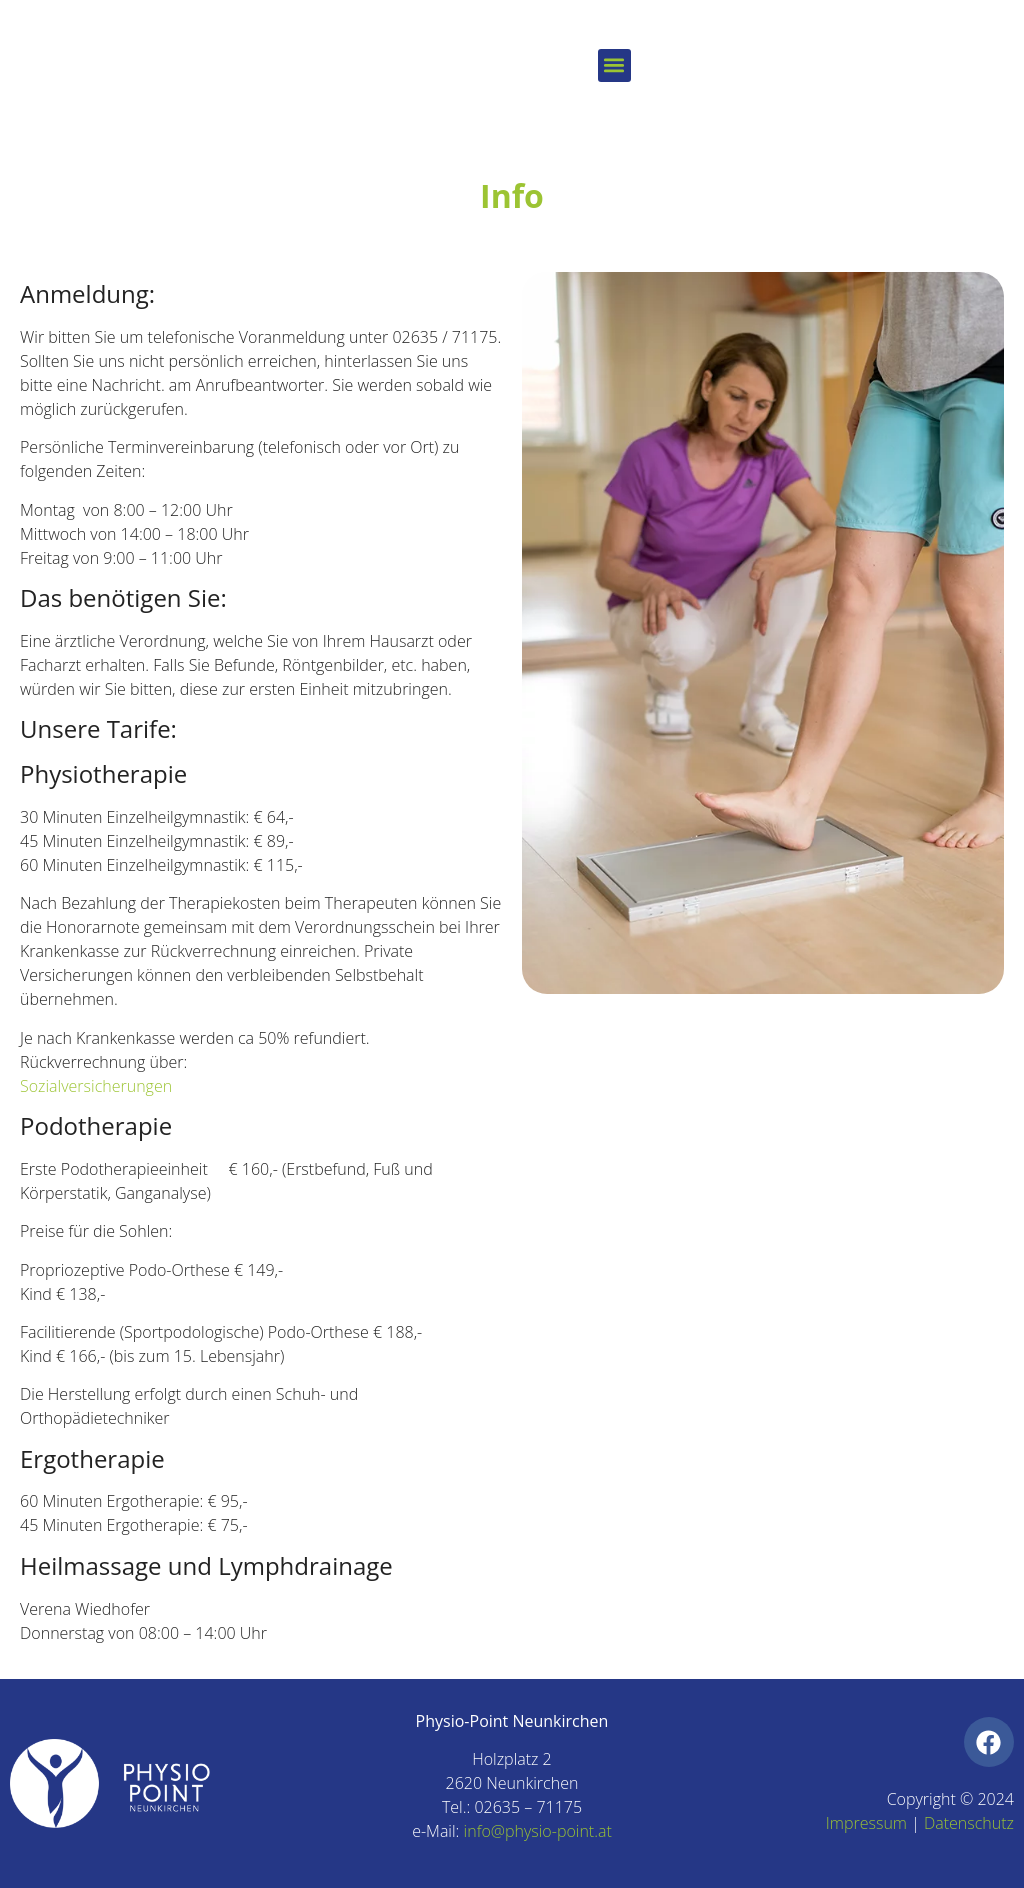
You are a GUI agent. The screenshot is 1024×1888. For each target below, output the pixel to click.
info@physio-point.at (538, 1831)
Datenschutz (969, 1823)
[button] (614, 65)
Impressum (866, 1823)
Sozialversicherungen (96, 1086)
